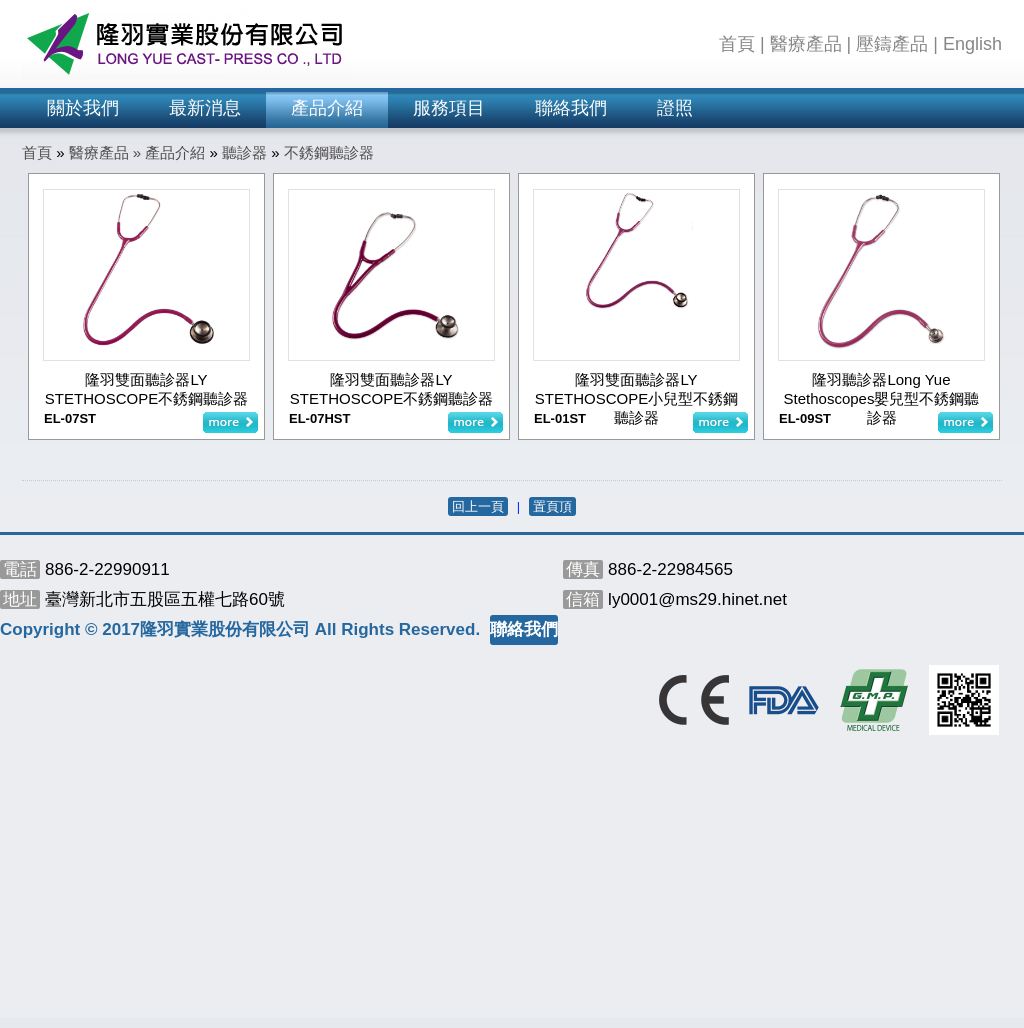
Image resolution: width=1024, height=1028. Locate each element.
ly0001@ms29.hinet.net (697, 599)
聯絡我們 (571, 108)
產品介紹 (327, 108)
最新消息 (205, 108)
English (972, 44)
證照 (675, 108)
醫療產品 (806, 44)
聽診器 (244, 152)
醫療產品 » (107, 152)
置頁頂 (552, 506)
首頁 (737, 44)
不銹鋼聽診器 (329, 152)
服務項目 (449, 108)
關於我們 (83, 108)
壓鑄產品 (892, 44)
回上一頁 (478, 506)
